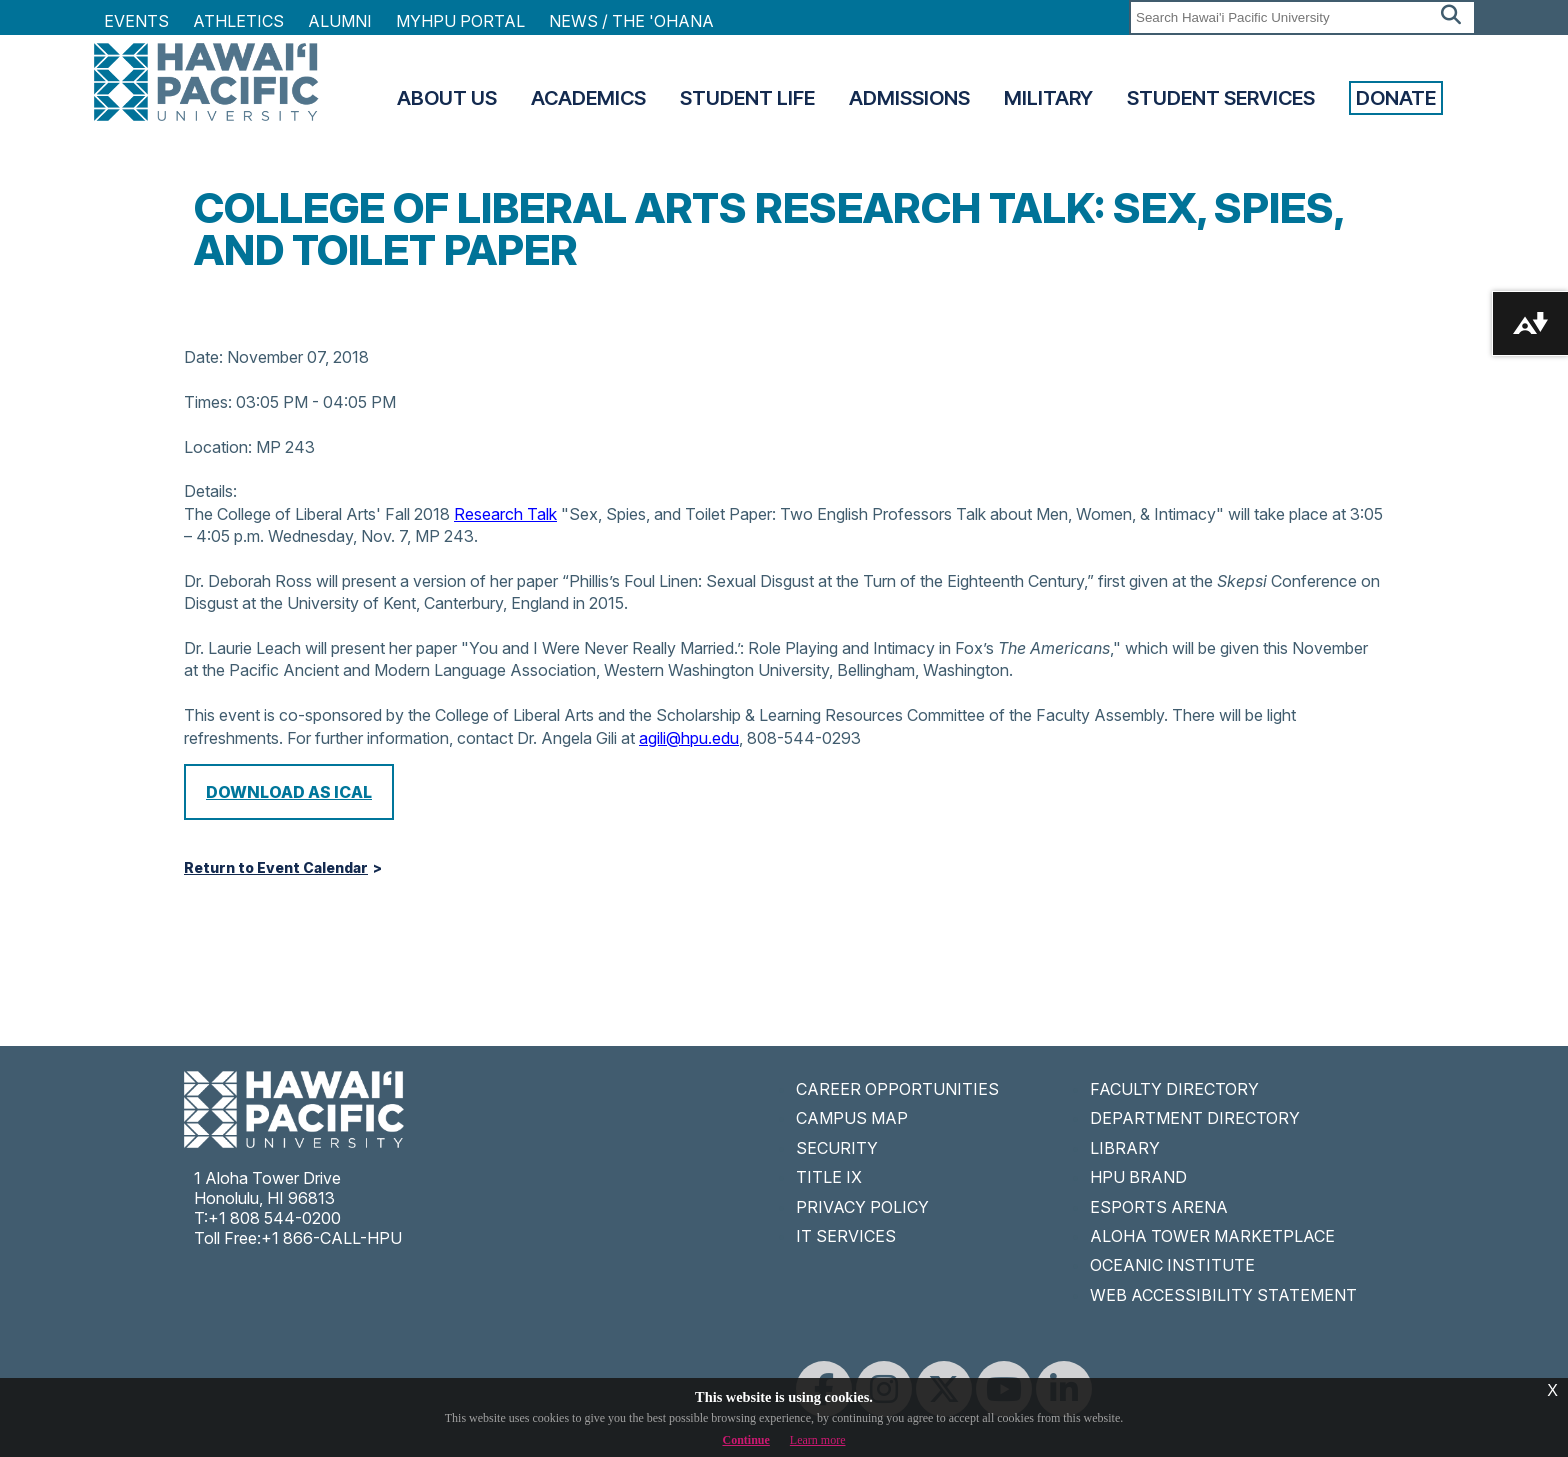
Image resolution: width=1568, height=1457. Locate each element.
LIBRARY (1125, 1148)
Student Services (1221, 98)
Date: (203, 357)
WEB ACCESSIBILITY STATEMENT (1223, 1295)
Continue (746, 1440)
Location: (218, 447)
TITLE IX (829, 1177)
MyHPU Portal (460, 21)
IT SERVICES (846, 1236)
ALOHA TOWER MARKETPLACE (1212, 1236)
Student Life (747, 98)
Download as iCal (289, 792)
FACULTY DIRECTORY (1174, 1089)
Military (1048, 98)
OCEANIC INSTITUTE (1172, 1265)
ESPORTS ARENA (1159, 1207)
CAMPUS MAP (852, 1118)
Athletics (238, 21)
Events (136, 21)
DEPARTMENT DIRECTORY (1195, 1118)
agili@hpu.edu (689, 738)
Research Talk (505, 514)
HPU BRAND (1138, 1177)
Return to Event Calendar (276, 868)
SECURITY (837, 1148)
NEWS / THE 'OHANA (631, 21)
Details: (210, 491)
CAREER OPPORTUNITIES (897, 1089)
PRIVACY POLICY (862, 1207)
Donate (1396, 98)
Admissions (909, 98)
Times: (208, 402)
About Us (447, 98)
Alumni (340, 21)
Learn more (818, 1440)
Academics (588, 98)
